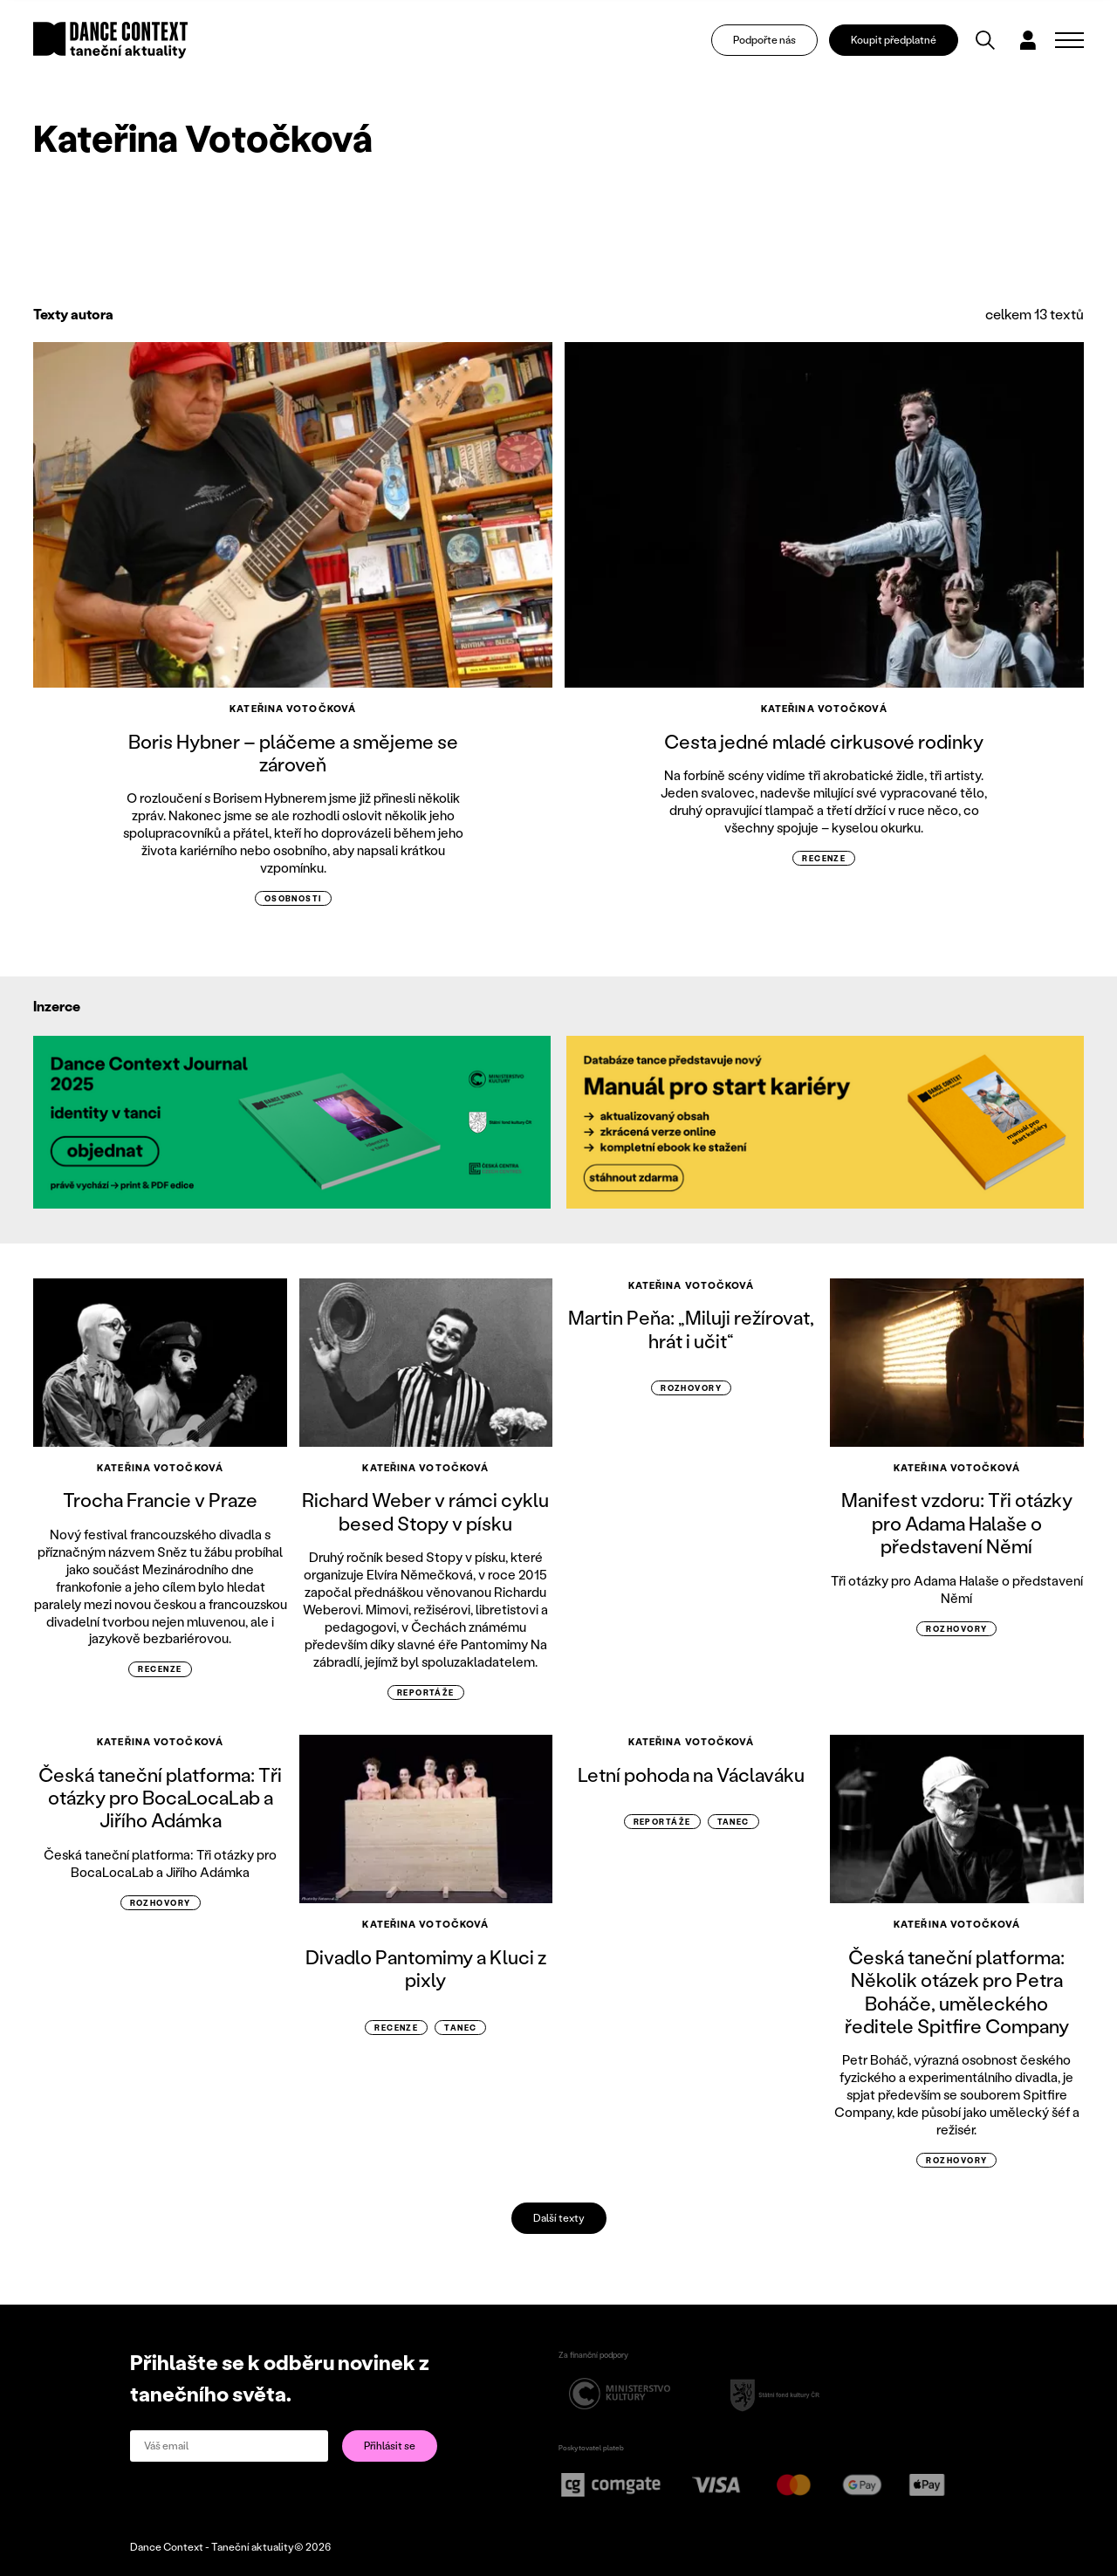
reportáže (426, 1692)
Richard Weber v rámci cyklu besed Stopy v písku (425, 1511)
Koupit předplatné (893, 39)
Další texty (559, 2217)
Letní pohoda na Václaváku (691, 1774)
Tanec (460, 2027)
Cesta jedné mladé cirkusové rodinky (823, 741)
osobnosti (293, 898)
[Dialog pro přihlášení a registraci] (1028, 40)
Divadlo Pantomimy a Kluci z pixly (425, 1968)
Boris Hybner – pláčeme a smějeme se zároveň (293, 753)
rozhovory (691, 1388)
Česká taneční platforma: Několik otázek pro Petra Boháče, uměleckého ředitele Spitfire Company (957, 1991)
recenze (824, 858)
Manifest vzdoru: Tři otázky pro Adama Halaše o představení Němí (956, 1523)
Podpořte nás (764, 39)
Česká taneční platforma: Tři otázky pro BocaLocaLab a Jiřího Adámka (160, 1797)
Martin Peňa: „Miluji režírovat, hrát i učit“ (691, 1329)
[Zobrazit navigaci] (1069, 40)
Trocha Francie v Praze (160, 1499)
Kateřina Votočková (293, 708)
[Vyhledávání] (985, 40)
